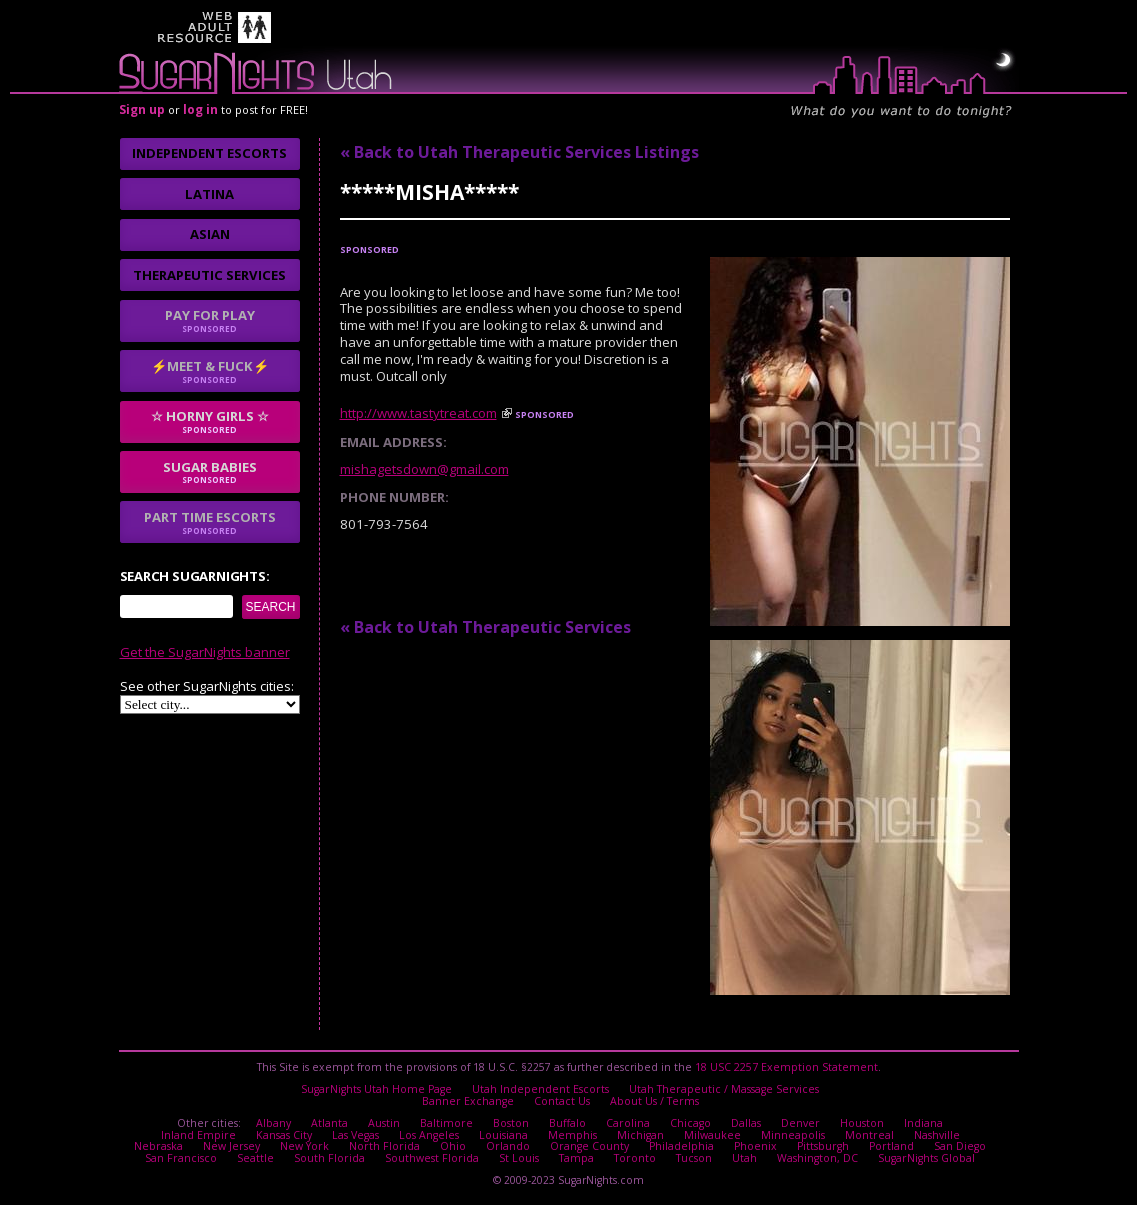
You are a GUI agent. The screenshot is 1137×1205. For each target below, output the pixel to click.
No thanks (469, 707)
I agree (363, 707)
